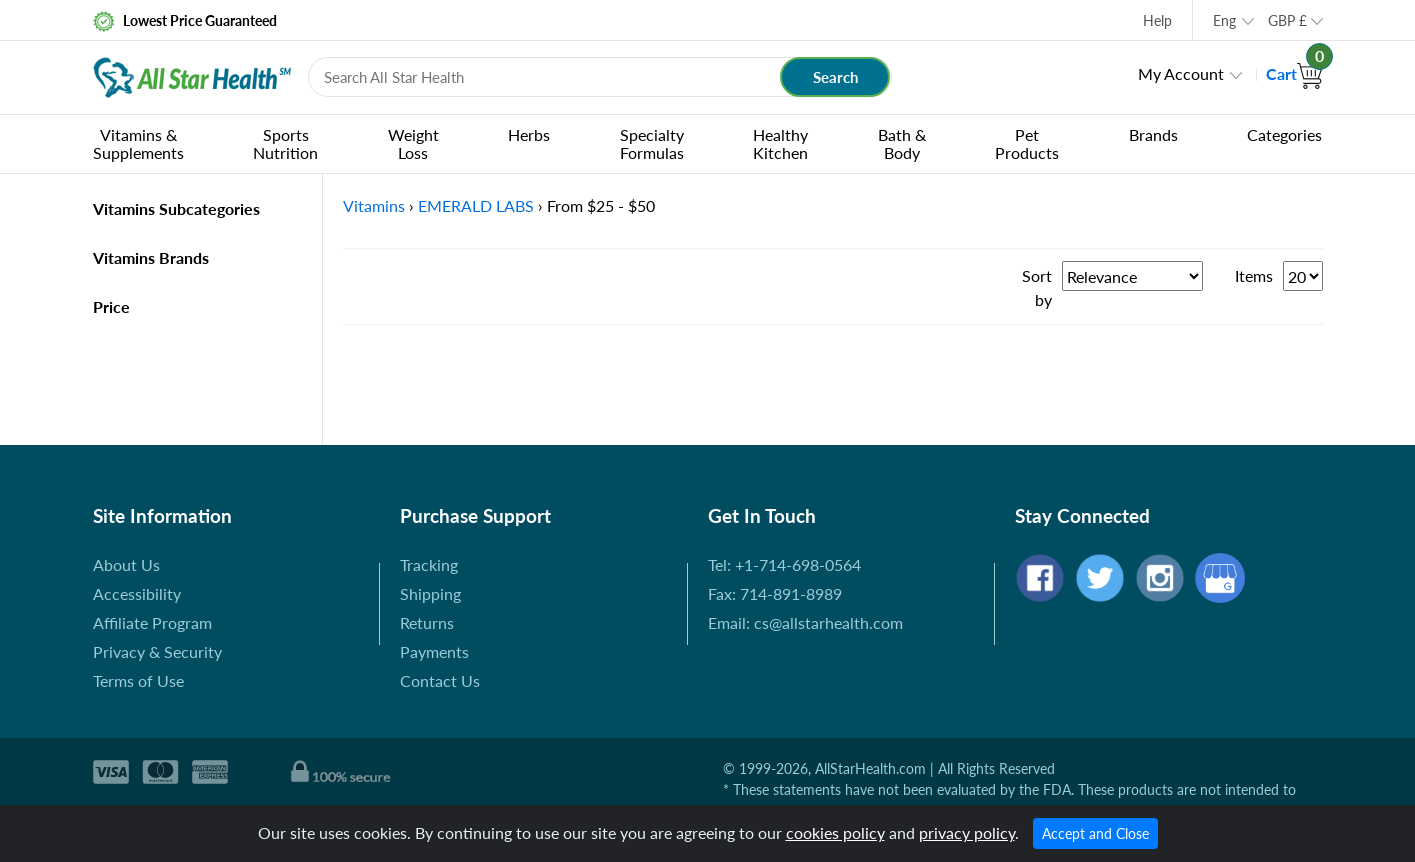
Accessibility (137, 593)
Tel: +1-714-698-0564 (784, 564)
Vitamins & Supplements (138, 143)
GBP (1287, 20)
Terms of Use (138, 680)
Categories (1284, 134)
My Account (1181, 73)
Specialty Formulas (652, 143)
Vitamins (374, 205)
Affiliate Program (152, 622)
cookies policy (835, 832)
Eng (1224, 20)
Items (1254, 275)
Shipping (430, 593)
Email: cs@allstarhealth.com (805, 622)
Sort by (1037, 287)
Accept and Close (1095, 833)
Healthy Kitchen (780, 143)
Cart (1294, 73)
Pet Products (1027, 143)
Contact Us (440, 680)
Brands (1153, 134)
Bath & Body (902, 143)
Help (1157, 20)
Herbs (529, 134)
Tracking (429, 564)
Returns (427, 622)
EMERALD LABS (476, 205)
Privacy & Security (157, 651)
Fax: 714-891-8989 (775, 593)
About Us (126, 564)
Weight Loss (413, 143)
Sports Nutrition (285, 143)
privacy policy (967, 832)
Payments (434, 651)
